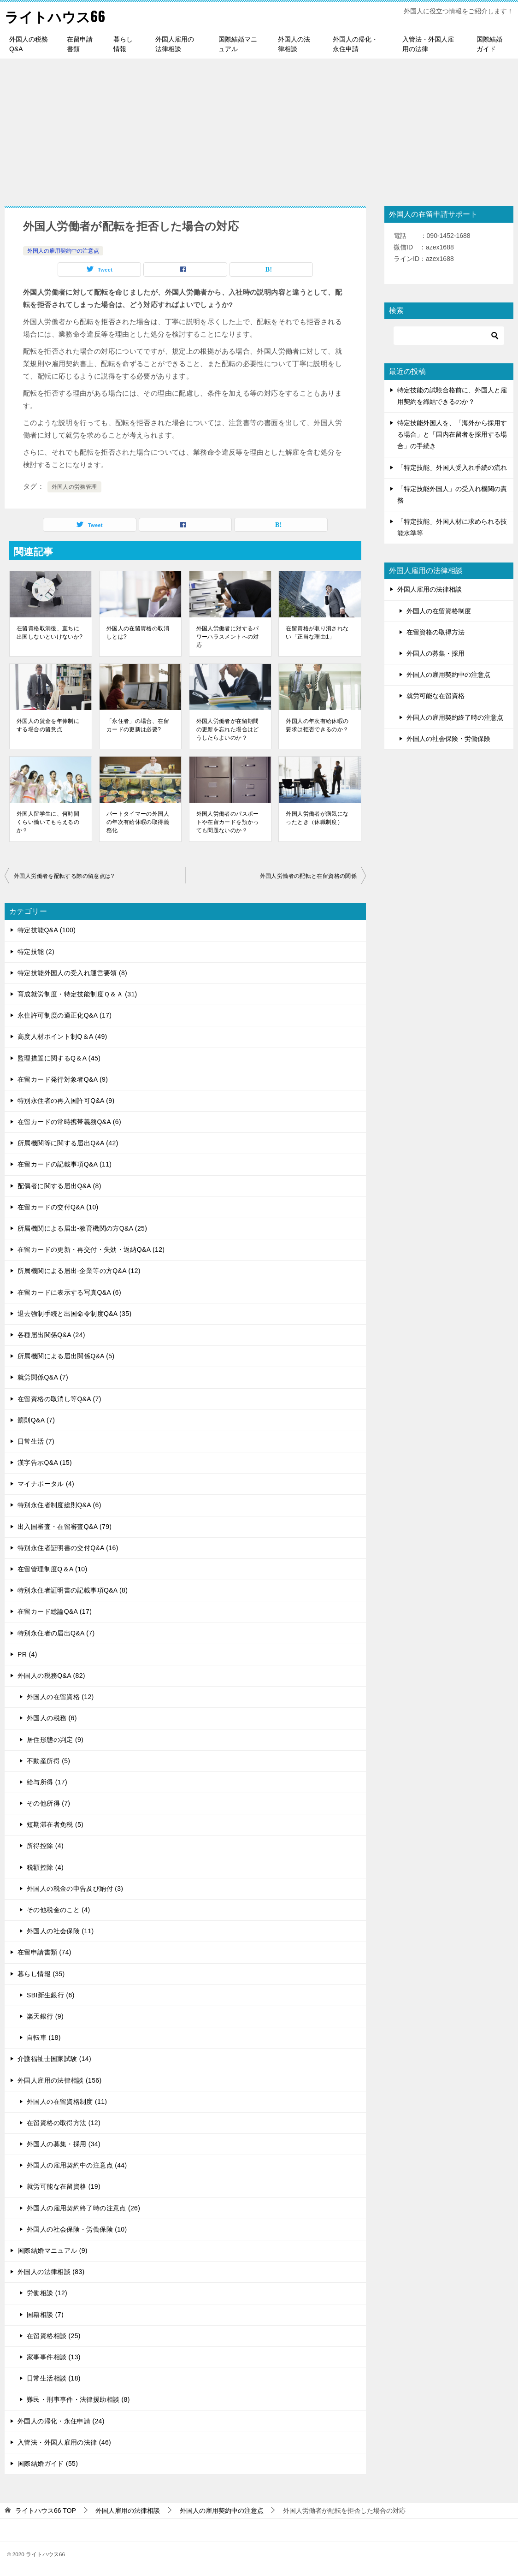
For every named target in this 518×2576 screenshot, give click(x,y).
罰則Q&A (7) (36, 1420)
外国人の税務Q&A (28, 44)
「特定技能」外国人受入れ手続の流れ (452, 467)
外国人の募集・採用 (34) (63, 2144)
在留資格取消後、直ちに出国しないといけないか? (49, 632)
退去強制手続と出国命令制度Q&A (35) (74, 1313)
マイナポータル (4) (46, 1483)
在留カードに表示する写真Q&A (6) (69, 1292)
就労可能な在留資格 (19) (63, 2186)
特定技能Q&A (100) (47, 930)
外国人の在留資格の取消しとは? (137, 632)
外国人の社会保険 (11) (60, 1931)
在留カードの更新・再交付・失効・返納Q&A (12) (91, 1249)
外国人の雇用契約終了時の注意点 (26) (83, 2208)
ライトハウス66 (55, 16)
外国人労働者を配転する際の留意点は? (64, 876)
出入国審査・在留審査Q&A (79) (65, 1526)
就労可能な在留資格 (435, 695)
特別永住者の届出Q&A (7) (56, 1633)
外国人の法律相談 (294, 44)
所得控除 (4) (45, 1845)
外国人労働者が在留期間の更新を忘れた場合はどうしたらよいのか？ (227, 729)
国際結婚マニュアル (237, 44)
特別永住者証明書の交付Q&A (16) (68, 1548)
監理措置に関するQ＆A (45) (59, 1058)
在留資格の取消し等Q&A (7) (59, 1399)
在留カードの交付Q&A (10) (58, 1207)
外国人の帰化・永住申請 (355, 44)
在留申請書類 (80, 44)
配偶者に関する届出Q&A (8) (59, 1186)
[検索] (449, 335)
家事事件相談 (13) (54, 2357)
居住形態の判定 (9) (55, 1739)
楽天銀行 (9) (45, 2016)
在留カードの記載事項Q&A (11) (65, 1164)
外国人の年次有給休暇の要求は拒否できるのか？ (317, 725)
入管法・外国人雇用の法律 (428, 44)
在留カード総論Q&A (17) (55, 1611)
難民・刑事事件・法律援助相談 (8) (78, 2399)
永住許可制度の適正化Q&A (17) (65, 1015)
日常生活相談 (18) (54, 2378)
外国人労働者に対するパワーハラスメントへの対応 (227, 636)
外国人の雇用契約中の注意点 (63, 251)
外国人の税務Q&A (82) (51, 1675)
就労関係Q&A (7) (43, 1377)
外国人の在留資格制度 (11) (67, 2101)
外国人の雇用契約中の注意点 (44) (77, 2165)
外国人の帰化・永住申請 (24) (61, 2421)
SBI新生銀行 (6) (51, 1995)
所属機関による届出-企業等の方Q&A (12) (79, 1270)
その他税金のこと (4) (58, 1909)
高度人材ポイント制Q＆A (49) (62, 1036)
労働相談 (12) (47, 2293)
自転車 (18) (44, 2037)
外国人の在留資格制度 (438, 611)
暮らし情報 (123, 44)
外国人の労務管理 (74, 487)
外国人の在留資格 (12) (60, 1696)
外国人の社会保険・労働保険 (448, 738)
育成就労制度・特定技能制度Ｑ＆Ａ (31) (77, 994)
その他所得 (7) (48, 1803)
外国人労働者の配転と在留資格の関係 (308, 876)
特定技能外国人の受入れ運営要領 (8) (72, 973)
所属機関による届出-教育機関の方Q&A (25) (82, 1228)
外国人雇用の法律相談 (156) (60, 2080)
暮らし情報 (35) (41, 1974)
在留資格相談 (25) (54, 2335)
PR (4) (27, 1654)
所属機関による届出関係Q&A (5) (66, 1356)
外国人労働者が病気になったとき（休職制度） (317, 818)
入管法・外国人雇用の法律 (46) (64, 2442)
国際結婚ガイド (489, 44)
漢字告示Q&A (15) (45, 1462)
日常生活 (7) (36, 1441)
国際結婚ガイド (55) (48, 2463)
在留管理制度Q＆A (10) (53, 1569)
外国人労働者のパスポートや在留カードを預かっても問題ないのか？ (227, 822)
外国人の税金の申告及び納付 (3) (75, 1888)
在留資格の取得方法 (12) (63, 2122)
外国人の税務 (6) (52, 1718)
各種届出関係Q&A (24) (51, 1334)
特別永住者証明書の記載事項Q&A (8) (73, 1590)
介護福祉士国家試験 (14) (54, 2058)
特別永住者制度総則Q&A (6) (59, 1505)
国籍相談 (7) (45, 2314)
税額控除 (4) (45, 1867)
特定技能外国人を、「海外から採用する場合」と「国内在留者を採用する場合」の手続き (452, 434)
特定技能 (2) (36, 951)
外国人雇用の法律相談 (174, 44)
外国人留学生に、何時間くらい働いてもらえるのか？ (48, 822)
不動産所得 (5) (48, 1761)
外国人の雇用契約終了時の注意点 (454, 717)
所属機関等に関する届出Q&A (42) (68, 1143)
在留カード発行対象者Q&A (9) (63, 1079)
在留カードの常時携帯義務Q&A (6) (69, 1121)
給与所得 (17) (47, 1782)
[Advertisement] (259, 127)
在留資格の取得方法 (435, 632)
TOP (45, 2510)
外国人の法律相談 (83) (51, 2271)
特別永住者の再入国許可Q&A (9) (66, 1100)
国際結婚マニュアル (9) (53, 2250)
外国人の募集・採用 (435, 653)
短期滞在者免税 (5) (55, 1824)
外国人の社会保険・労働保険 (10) (77, 2229)
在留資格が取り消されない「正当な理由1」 (317, 632)
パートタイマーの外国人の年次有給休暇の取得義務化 (137, 822)
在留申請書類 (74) (44, 1952)
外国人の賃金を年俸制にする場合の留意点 (48, 725)
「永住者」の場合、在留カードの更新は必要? (137, 725)
